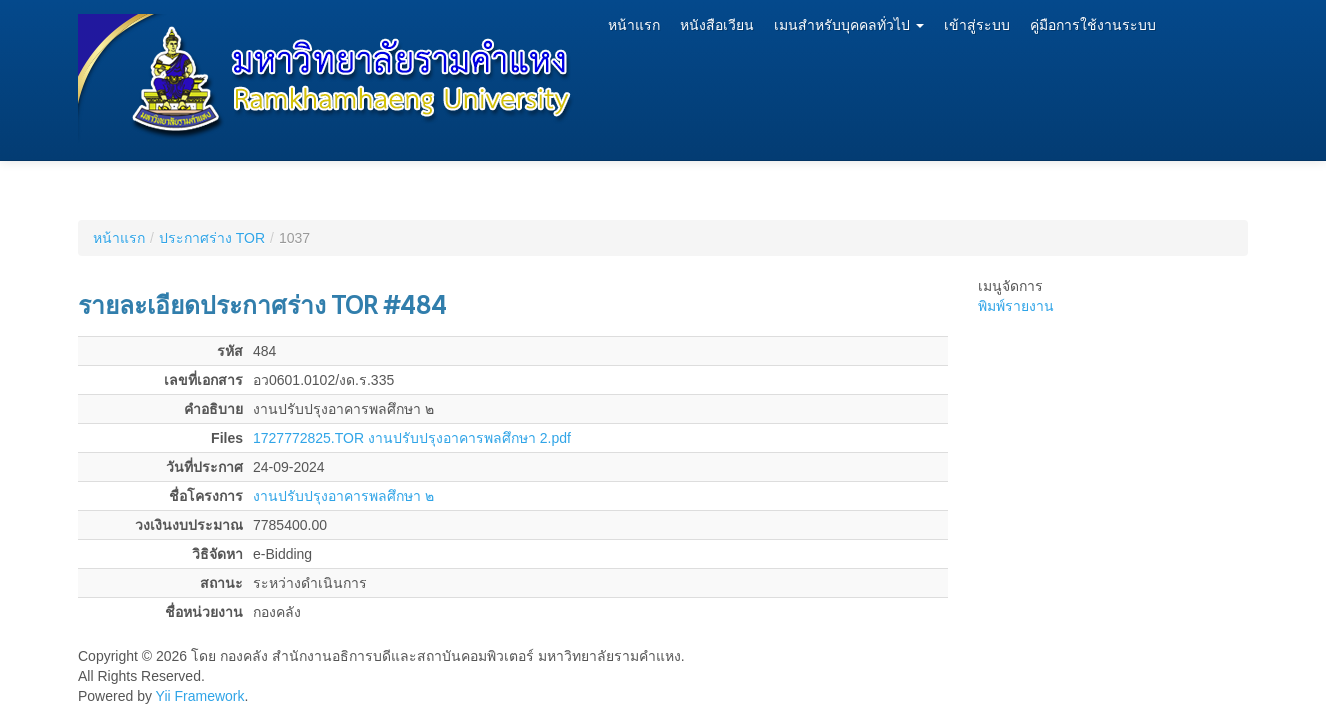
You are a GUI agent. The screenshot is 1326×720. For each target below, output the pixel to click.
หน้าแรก (634, 25)
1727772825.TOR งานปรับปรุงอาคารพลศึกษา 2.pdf (412, 438)
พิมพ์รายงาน (1016, 306)
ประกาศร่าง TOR (212, 238)
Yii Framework (200, 696)
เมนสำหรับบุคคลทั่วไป (849, 25)
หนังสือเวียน (717, 25)
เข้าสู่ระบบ (977, 25)
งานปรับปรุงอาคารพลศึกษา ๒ (343, 496)
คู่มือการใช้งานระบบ (1093, 25)
